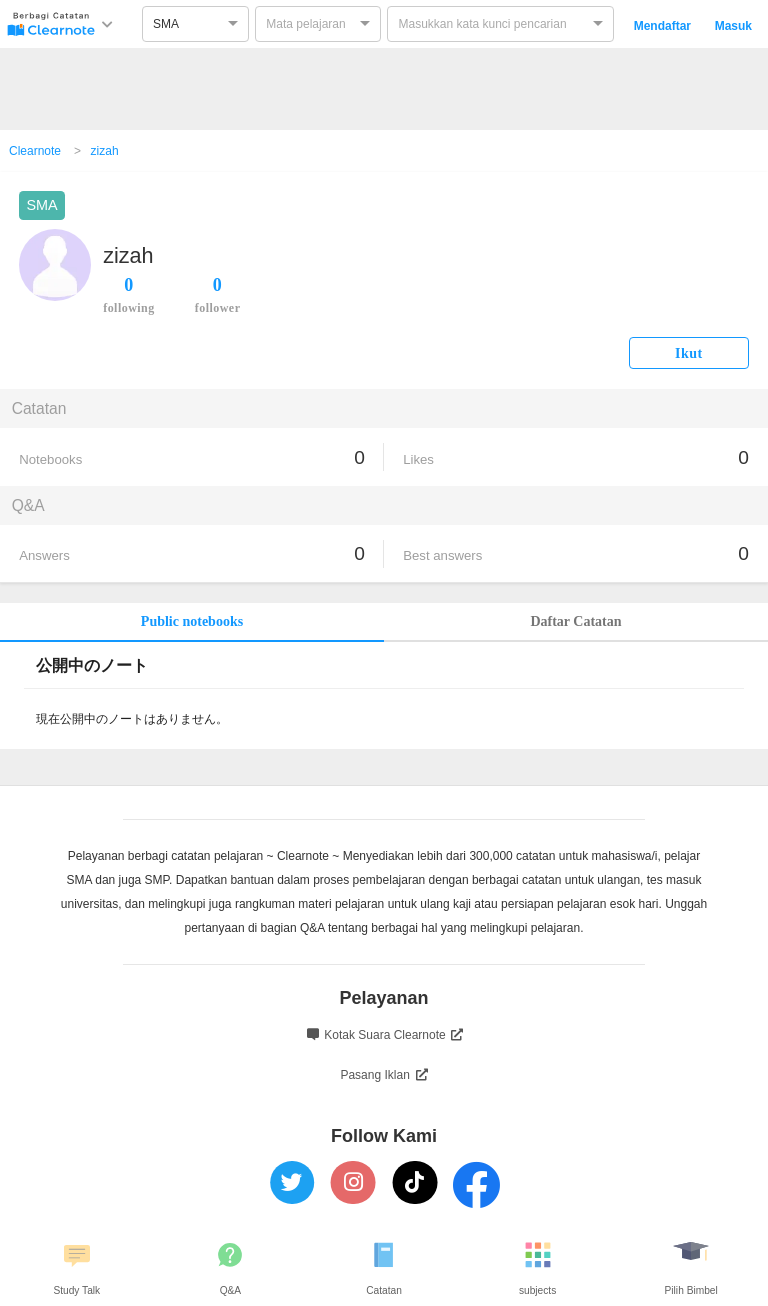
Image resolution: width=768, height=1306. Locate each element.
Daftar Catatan (575, 621)
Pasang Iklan (383, 1075)
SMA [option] (166, 24)
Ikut (689, 353)
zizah (105, 151)
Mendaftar (662, 26)
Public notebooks (192, 621)
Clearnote (35, 151)
